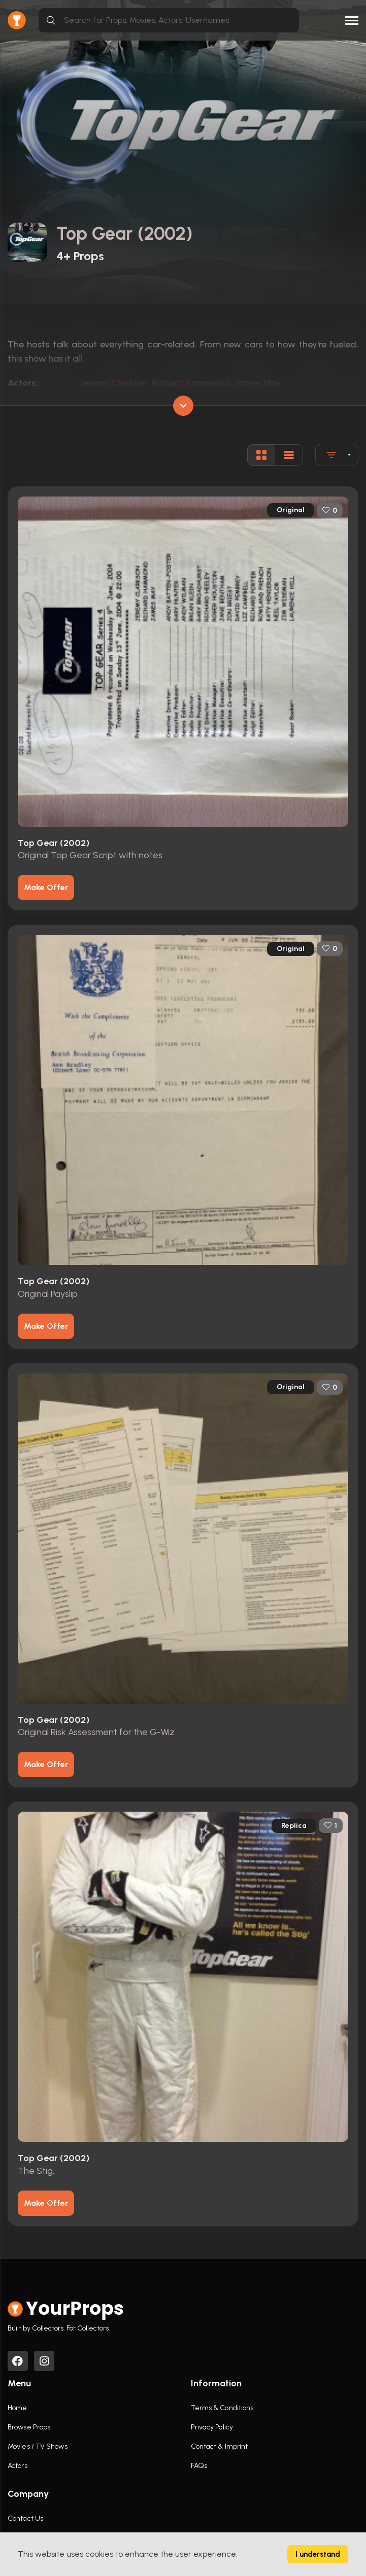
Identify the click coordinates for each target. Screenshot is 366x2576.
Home (17, 2408)
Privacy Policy (212, 2427)
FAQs (199, 2466)
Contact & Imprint (219, 2447)
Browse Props (29, 2427)
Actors (17, 2466)
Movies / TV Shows (38, 2447)
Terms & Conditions (222, 2408)
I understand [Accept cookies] (317, 2554)
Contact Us (25, 2519)
